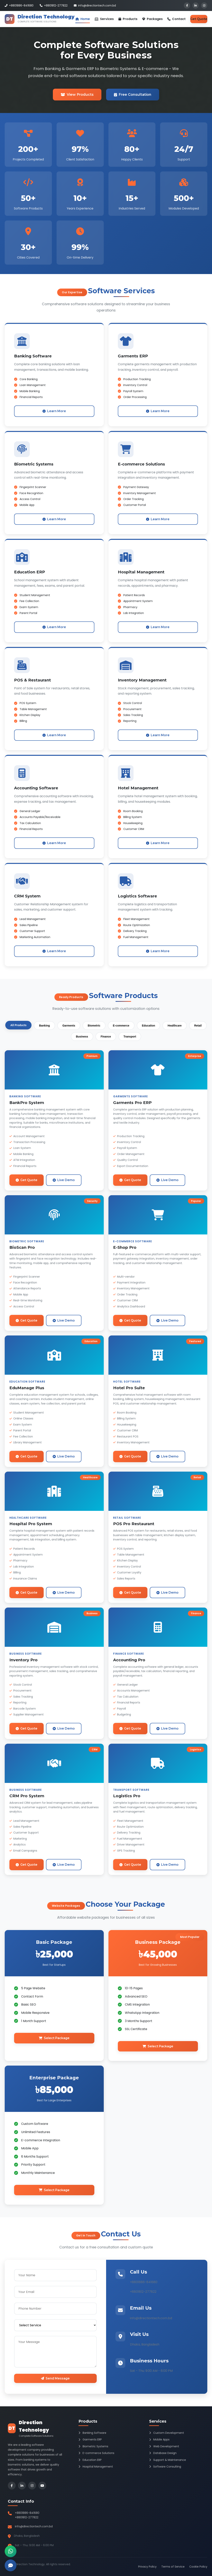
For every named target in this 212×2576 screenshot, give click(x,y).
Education (148, 1025)
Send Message (55, 2378)
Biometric (94, 1025)
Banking (44, 1025)
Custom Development (166, 2433)
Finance (106, 1036)
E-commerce (121, 1025)
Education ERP (90, 2460)
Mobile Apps (159, 2439)
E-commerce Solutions (96, 2453)
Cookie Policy (198, 2567)
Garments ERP (90, 2439)
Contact (176, 19)
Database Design (163, 2453)
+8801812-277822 (26, 2517)
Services (104, 19)
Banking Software (92, 2433)
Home (82, 19)
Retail (198, 1025)
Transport (130, 1036)
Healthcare (175, 1025)
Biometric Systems (93, 2446)
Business (82, 1036)
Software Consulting (165, 2467)
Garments (68, 1025)
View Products (77, 94)
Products (127, 19)
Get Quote (198, 19)
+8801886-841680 (27, 2513)
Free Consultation (132, 94)
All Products (18, 1025)
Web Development (164, 2446)
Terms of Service (173, 2567)
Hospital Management (95, 2467)
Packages (152, 19)
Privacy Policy (147, 2567)
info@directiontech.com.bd (34, 2526)
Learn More (54, 411)
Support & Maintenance (167, 2460)
